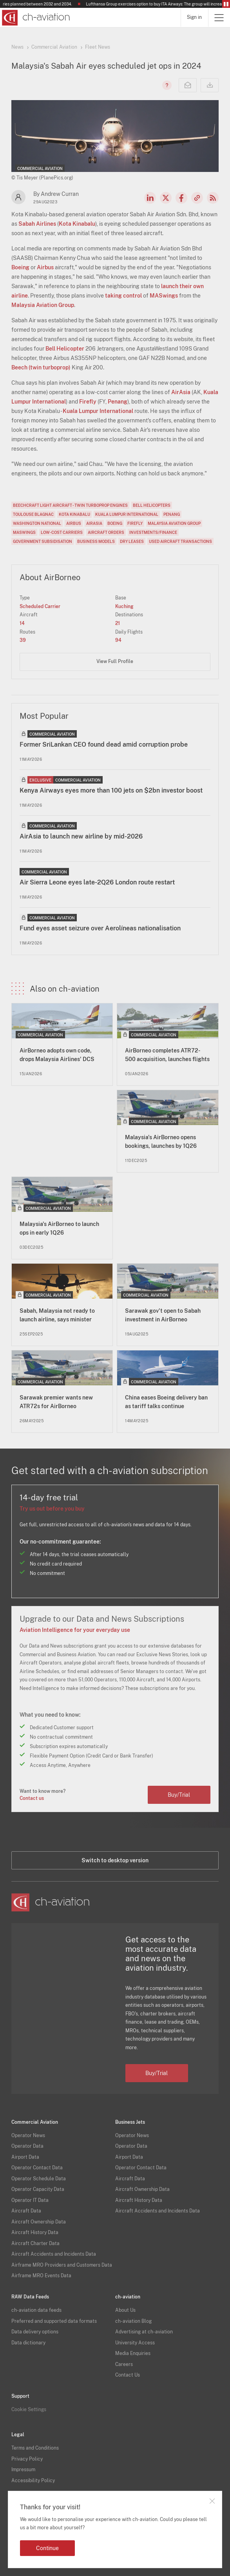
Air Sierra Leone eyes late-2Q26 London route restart (97, 882)
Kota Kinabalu (77, 224)
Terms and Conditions (35, 2448)
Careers (124, 2364)
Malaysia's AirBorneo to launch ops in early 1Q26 (59, 1228)
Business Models (96, 541)
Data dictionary (28, 2343)
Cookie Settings (28, 2409)
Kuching (124, 606)
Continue (47, 2548)
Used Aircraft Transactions (180, 541)
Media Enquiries (132, 2353)
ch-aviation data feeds (36, 2310)
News (17, 47)
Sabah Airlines (37, 224)
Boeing (20, 267)
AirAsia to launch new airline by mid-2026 (81, 836)
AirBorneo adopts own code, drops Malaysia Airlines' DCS (57, 1054)
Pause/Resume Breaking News (226, 4)
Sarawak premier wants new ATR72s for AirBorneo (56, 1401)
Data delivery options (34, 2332)
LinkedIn (150, 198)
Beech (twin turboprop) (41, 367)
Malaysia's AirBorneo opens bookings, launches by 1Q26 (161, 1141)
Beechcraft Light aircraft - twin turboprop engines (70, 505)
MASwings (164, 295)
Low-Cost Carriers (62, 532)
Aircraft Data (26, 2211)
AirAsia (180, 392)
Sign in (194, 17)
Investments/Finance (153, 532)
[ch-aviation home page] (35, 18)
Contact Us (127, 2375)
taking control (123, 295)
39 (23, 640)
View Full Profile (114, 661)
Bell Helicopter (64, 348)
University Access (135, 2343)
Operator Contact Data (37, 2167)
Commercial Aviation (54, 47)
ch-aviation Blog (133, 2321)
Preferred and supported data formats (54, 2321)
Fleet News (97, 47)
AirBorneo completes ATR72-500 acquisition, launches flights (167, 1054)
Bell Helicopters (151, 505)
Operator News (28, 2135)
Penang (117, 401)
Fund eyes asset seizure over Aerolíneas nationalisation (100, 928)
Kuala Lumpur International (98, 411)
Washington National (37, 523)
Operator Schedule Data (38, 2178)
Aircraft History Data (34, 2232)
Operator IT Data (30, 2200)
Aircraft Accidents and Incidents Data (53, 2254)
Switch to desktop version (115, 1860)
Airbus (45, 267)
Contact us (32, 1798)
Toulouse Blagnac (33, 514)
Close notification (212, 2501)
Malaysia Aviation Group (42, 305)
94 (118, 640)
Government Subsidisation (42, 541)
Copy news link (197, 198)
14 (22, 623)
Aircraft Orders (106, 532)
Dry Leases (132, 541)
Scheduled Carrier (40, 606)
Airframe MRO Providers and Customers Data (61, 2265)
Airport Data (25, 2157)
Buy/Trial (179, 1795)
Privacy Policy (27, 2459)
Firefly (87, 401)
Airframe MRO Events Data (41, 2275)
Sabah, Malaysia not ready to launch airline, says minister (57, 1315)
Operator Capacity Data (37, 2189)
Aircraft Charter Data (35, 2243)
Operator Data (27, 2146)
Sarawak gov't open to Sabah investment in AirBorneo (163, 1315)
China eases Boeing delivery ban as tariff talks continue (166, 1401)
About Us (125, 2310)
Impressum (23, 2469)
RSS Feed (213, 198)
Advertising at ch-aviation (144, 2332)
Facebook (181, 198)
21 (117, 623)
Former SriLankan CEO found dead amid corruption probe (104, 744)
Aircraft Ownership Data (38, 2222)
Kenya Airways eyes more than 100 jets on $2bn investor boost (111, 790)
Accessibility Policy (33, 2480)
